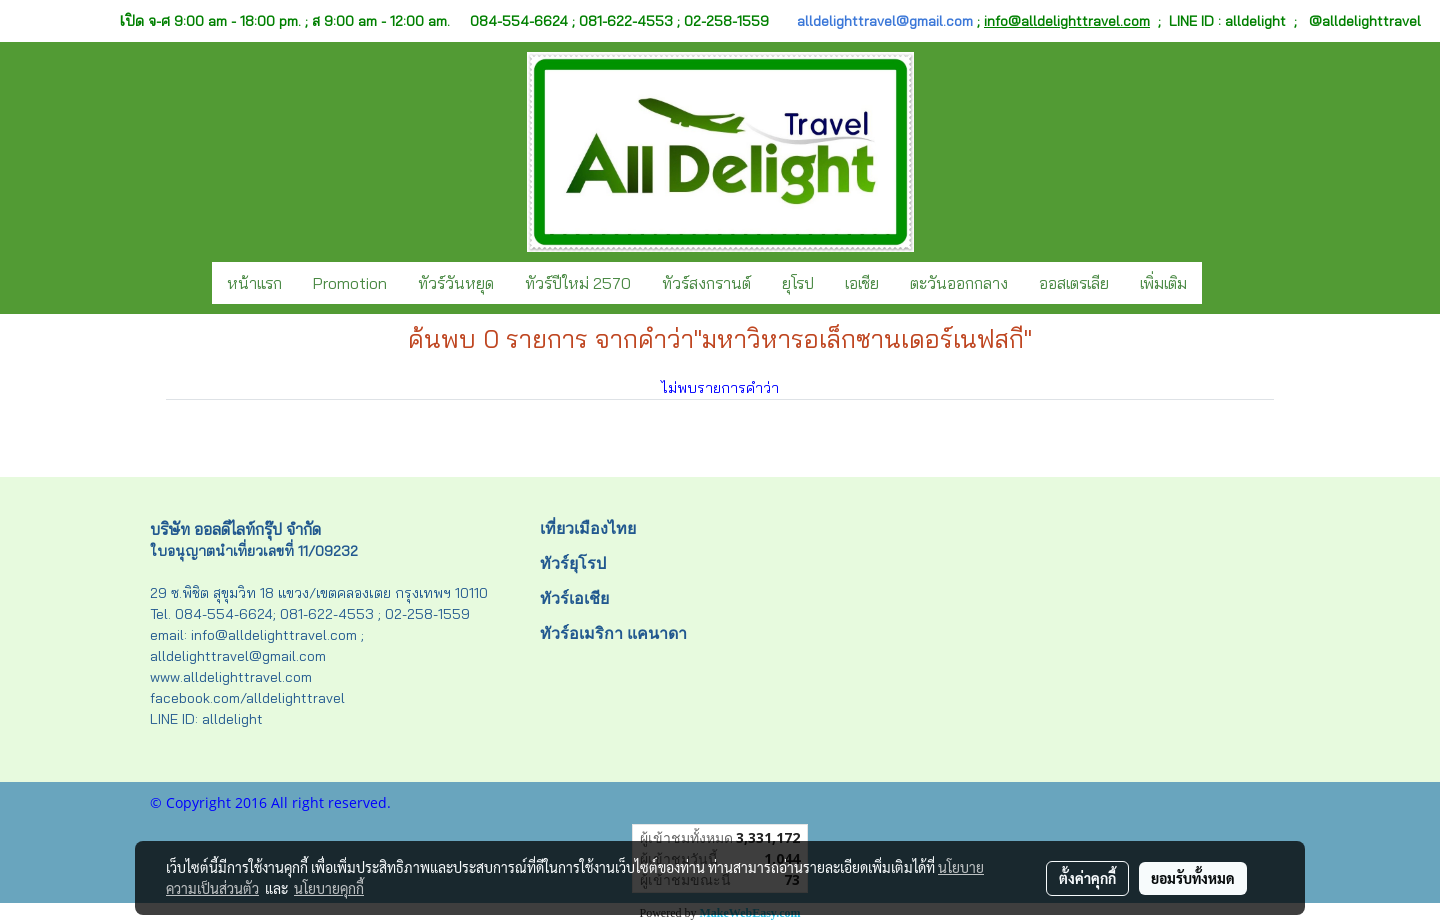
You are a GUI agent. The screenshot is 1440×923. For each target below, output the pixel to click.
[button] (1220, 283)
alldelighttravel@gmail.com (885, 21)
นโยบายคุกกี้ (329, 888)
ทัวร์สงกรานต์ (706, 283)
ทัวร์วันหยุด (456, 283)
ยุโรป (798, 283)
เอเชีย (862, 283)
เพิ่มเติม (1163, 283)
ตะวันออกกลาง (959, 283)
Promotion (350, 283)
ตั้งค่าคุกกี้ (1087, 878)
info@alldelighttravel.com (1067, 21)
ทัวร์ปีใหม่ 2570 (578, 283)
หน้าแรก (254, 283)
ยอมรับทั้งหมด (1193, 878)
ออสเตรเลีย (1074, 283)
